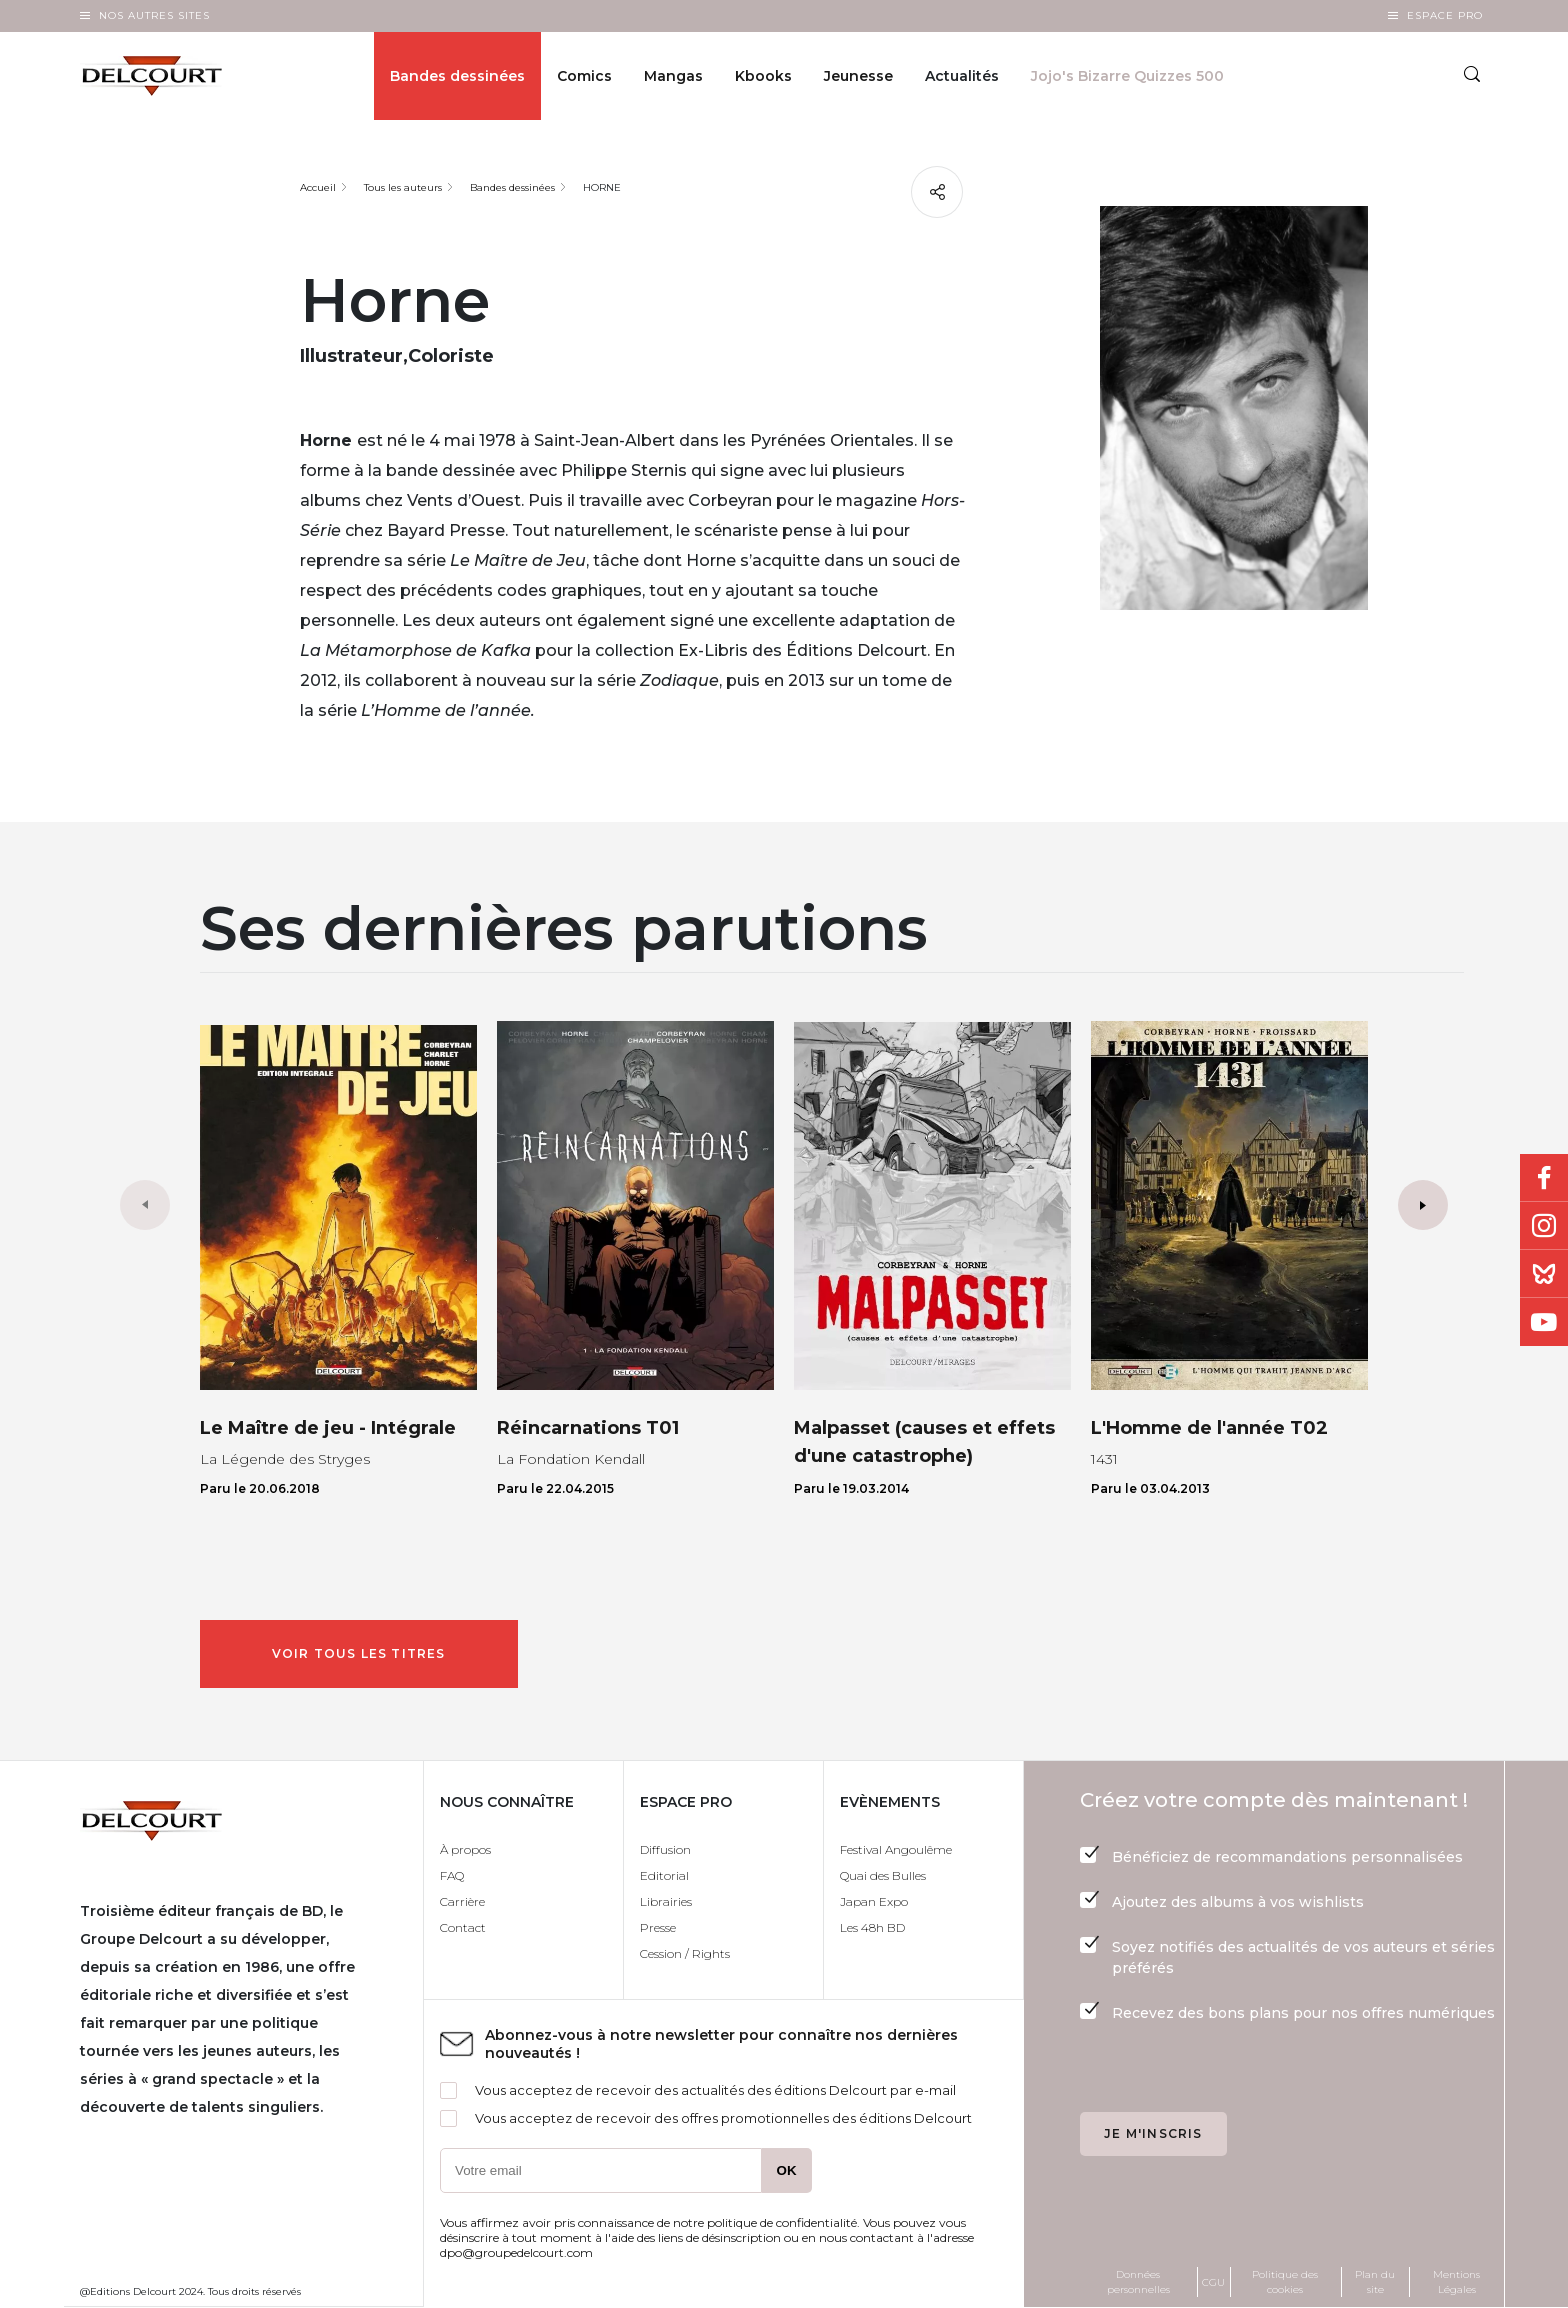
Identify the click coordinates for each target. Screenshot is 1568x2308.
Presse (658, 1927)
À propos (465, 1849)
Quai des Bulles (883, 1875)
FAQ (452, 1875)
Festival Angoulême (896, 1849)
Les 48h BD (872, 1927)
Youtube (1544, 1322)
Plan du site (1375, 2282)
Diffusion (665, 1849)
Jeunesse (858, 76)
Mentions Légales (1456, 2282)
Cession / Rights (685, 1953)
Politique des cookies (1285, 2282)
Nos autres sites (154, 15)
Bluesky (1544, 1274)
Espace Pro (1445, 15)
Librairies (666, 1901)
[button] (1423, 1205)
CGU (1213, 2282)
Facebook (1544, 1178)
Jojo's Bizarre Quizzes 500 (1127, 76)
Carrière (462, 1901)
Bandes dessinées (457, 76)
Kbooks (763, 76)
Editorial (664, 1875)
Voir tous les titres (359, 1653)
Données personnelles (1138, 2282)
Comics (584, 76)
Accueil (318, 187)
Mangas (673, 76)
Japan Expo (874, 1901)
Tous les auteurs (403, 187)
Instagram (1544, 1226)
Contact (463, 1927)
